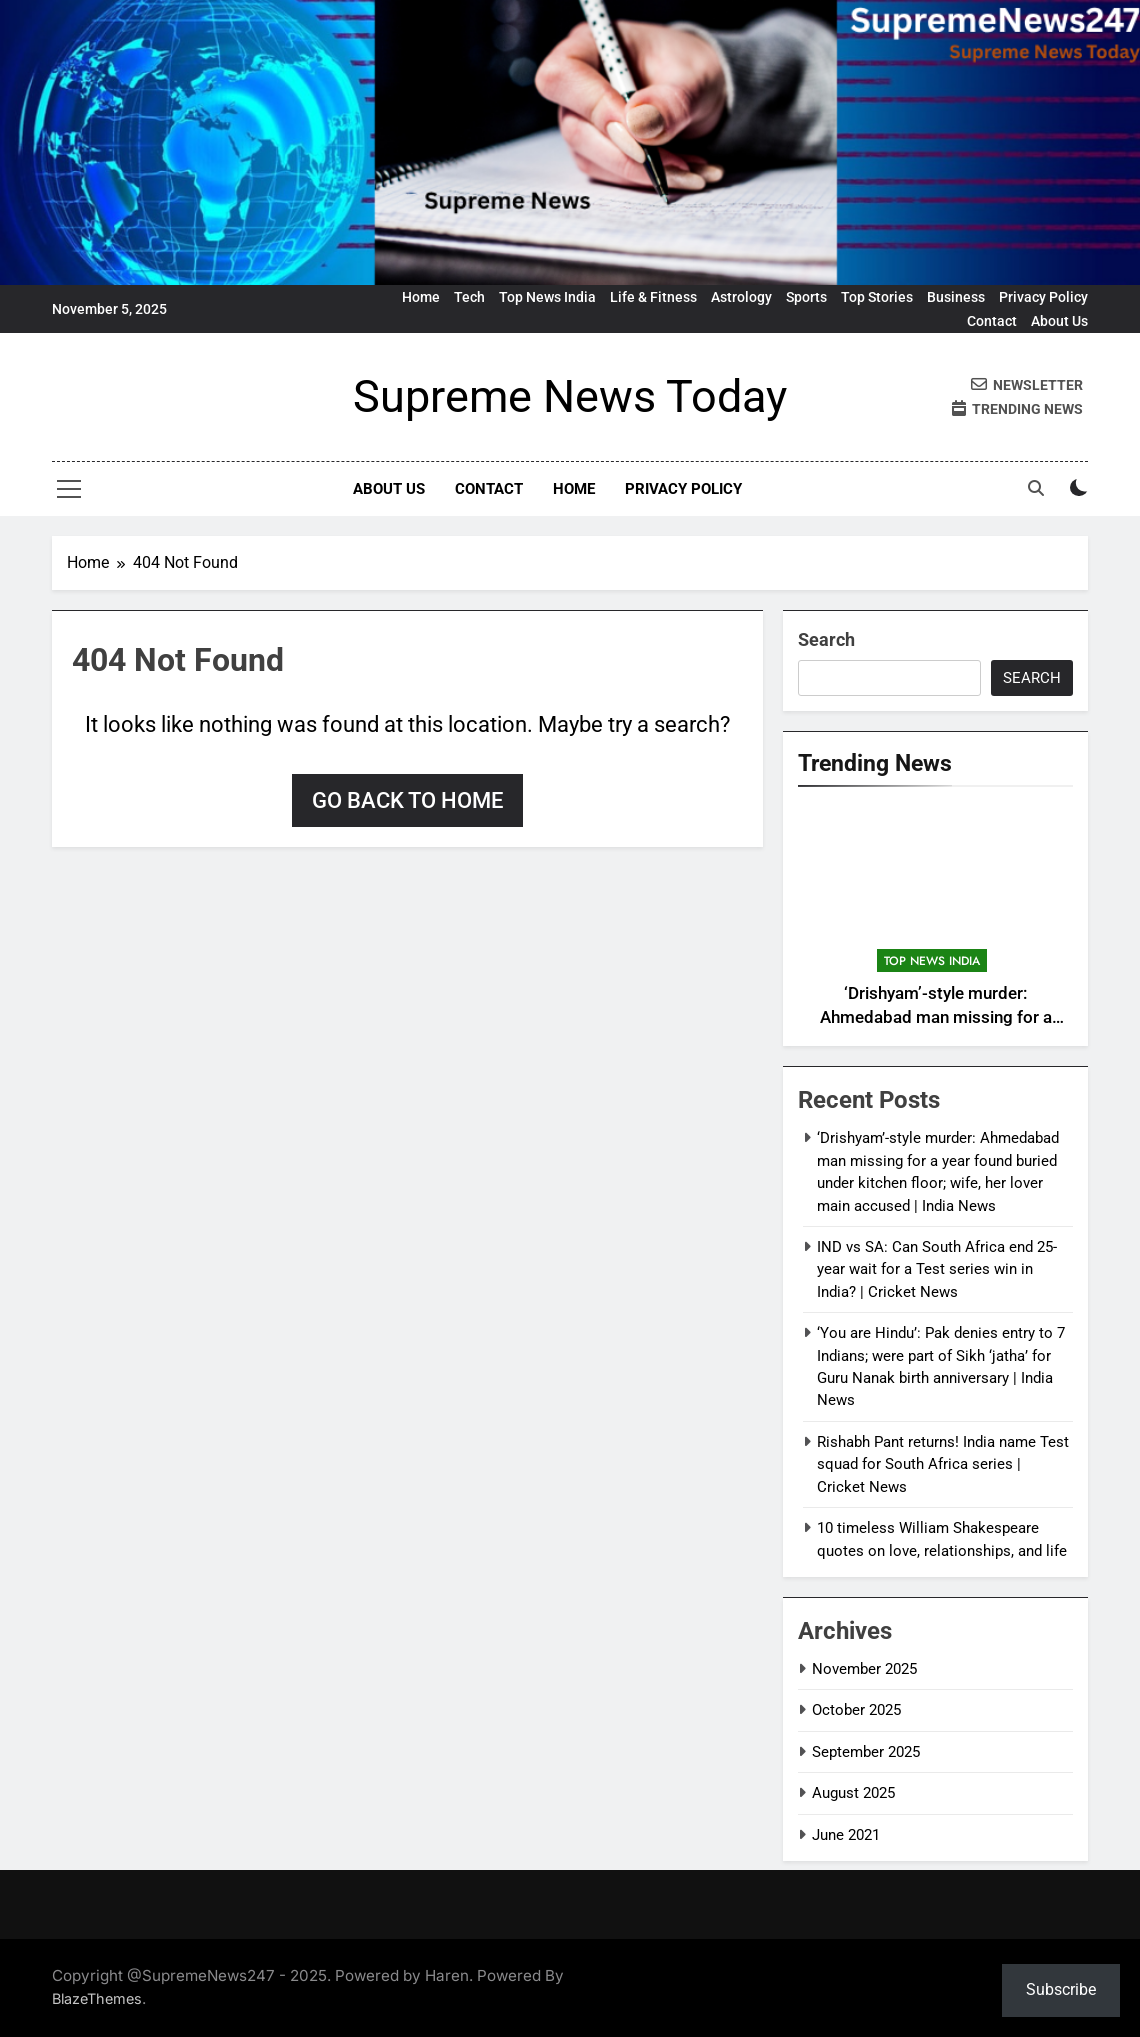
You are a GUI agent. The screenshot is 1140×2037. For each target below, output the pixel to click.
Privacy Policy (1043, 297)
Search (826, 639)
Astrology (741, 297)
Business (956, 297)
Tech (469, 297)
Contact (992, 321)
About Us (1059, 321)
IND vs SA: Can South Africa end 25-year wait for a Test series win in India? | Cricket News (937, 1269)
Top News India (547, 297)
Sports (806, 297)
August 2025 (853, 1793)
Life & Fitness (653, 297)
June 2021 (846, 1835)
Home (421, 297)
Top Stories (877, 297)
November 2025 (864, 1669)
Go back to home (407, 800)
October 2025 (856, 1710)
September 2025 (866, 1752)
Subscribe (1061, 1989)
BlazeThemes (97, 1998)
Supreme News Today (570, 396)
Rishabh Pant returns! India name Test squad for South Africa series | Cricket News (943, 1464)
